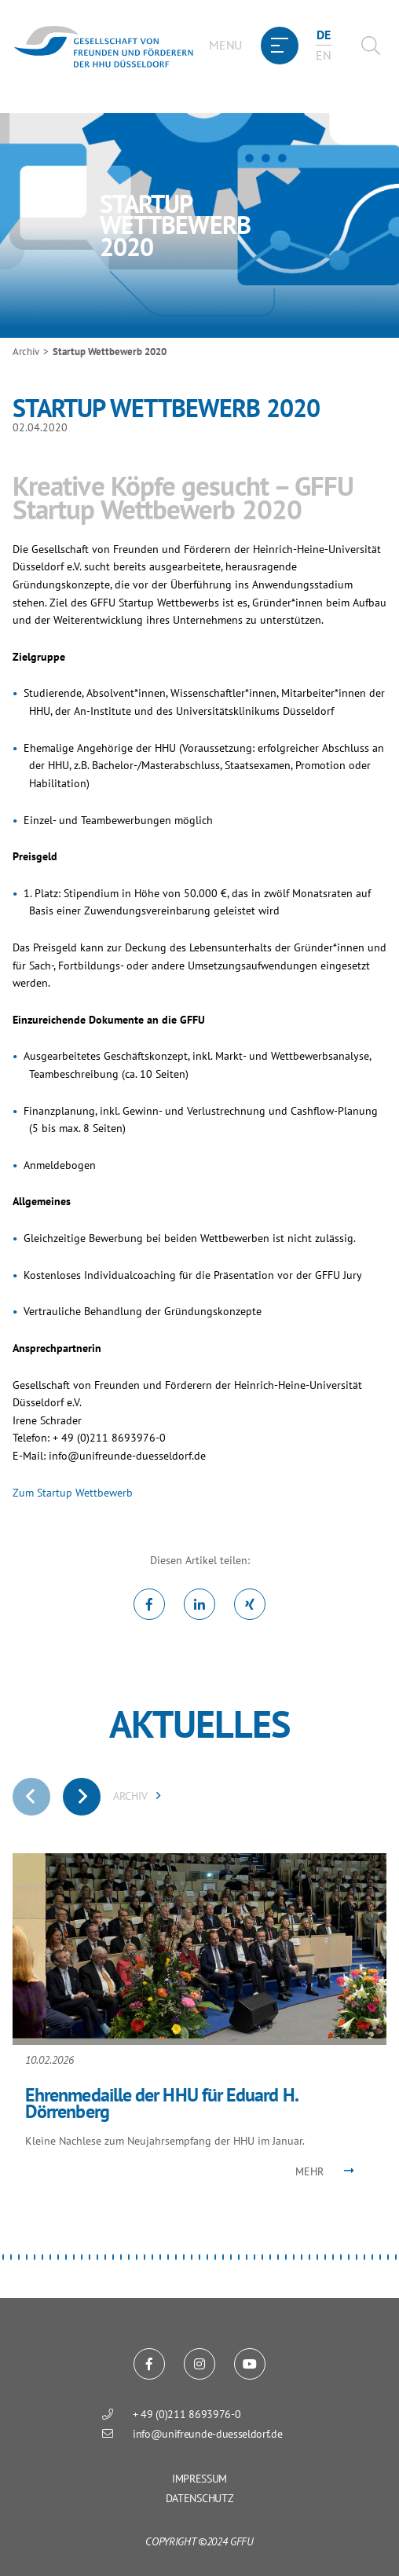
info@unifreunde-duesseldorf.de (127, 1455)
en (323, 55)
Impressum (199, 2479)
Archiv (26, 351)
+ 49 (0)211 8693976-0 (186, 2414)
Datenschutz (199, 2498)
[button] (3, 2257)
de (323, 34)
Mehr (309, 2171)
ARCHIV (136, 1795)
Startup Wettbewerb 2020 (110, 351)
